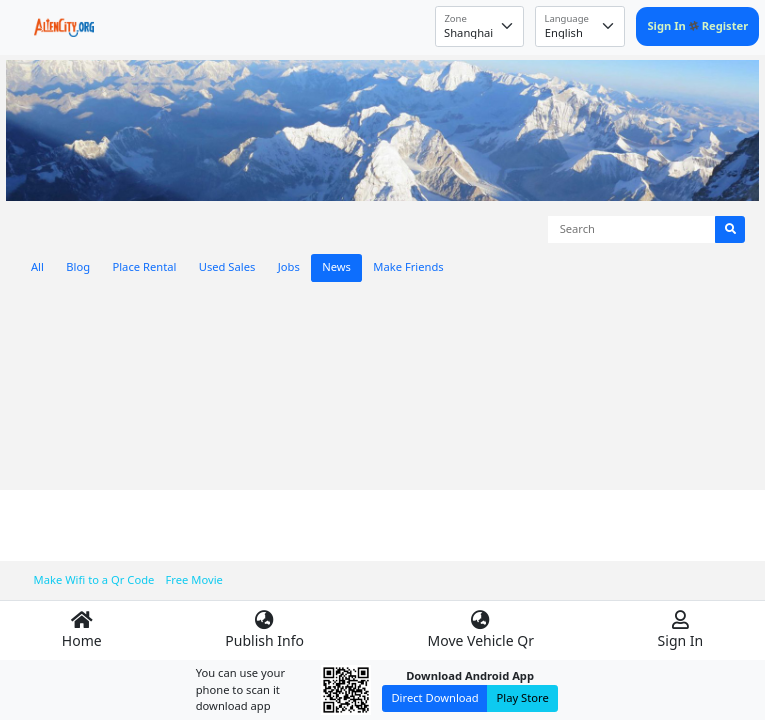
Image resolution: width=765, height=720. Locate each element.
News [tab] (336, 266)
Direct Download (434, 697)
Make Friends (408, 266)
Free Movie (194, 579)
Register (725, 25)
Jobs (289, 266)
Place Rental (144, 266)
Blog (78, 266)
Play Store (523, 697)
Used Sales (227, 266)
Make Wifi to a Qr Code (94, 579)
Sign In (667, 25)
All (37, 266)
